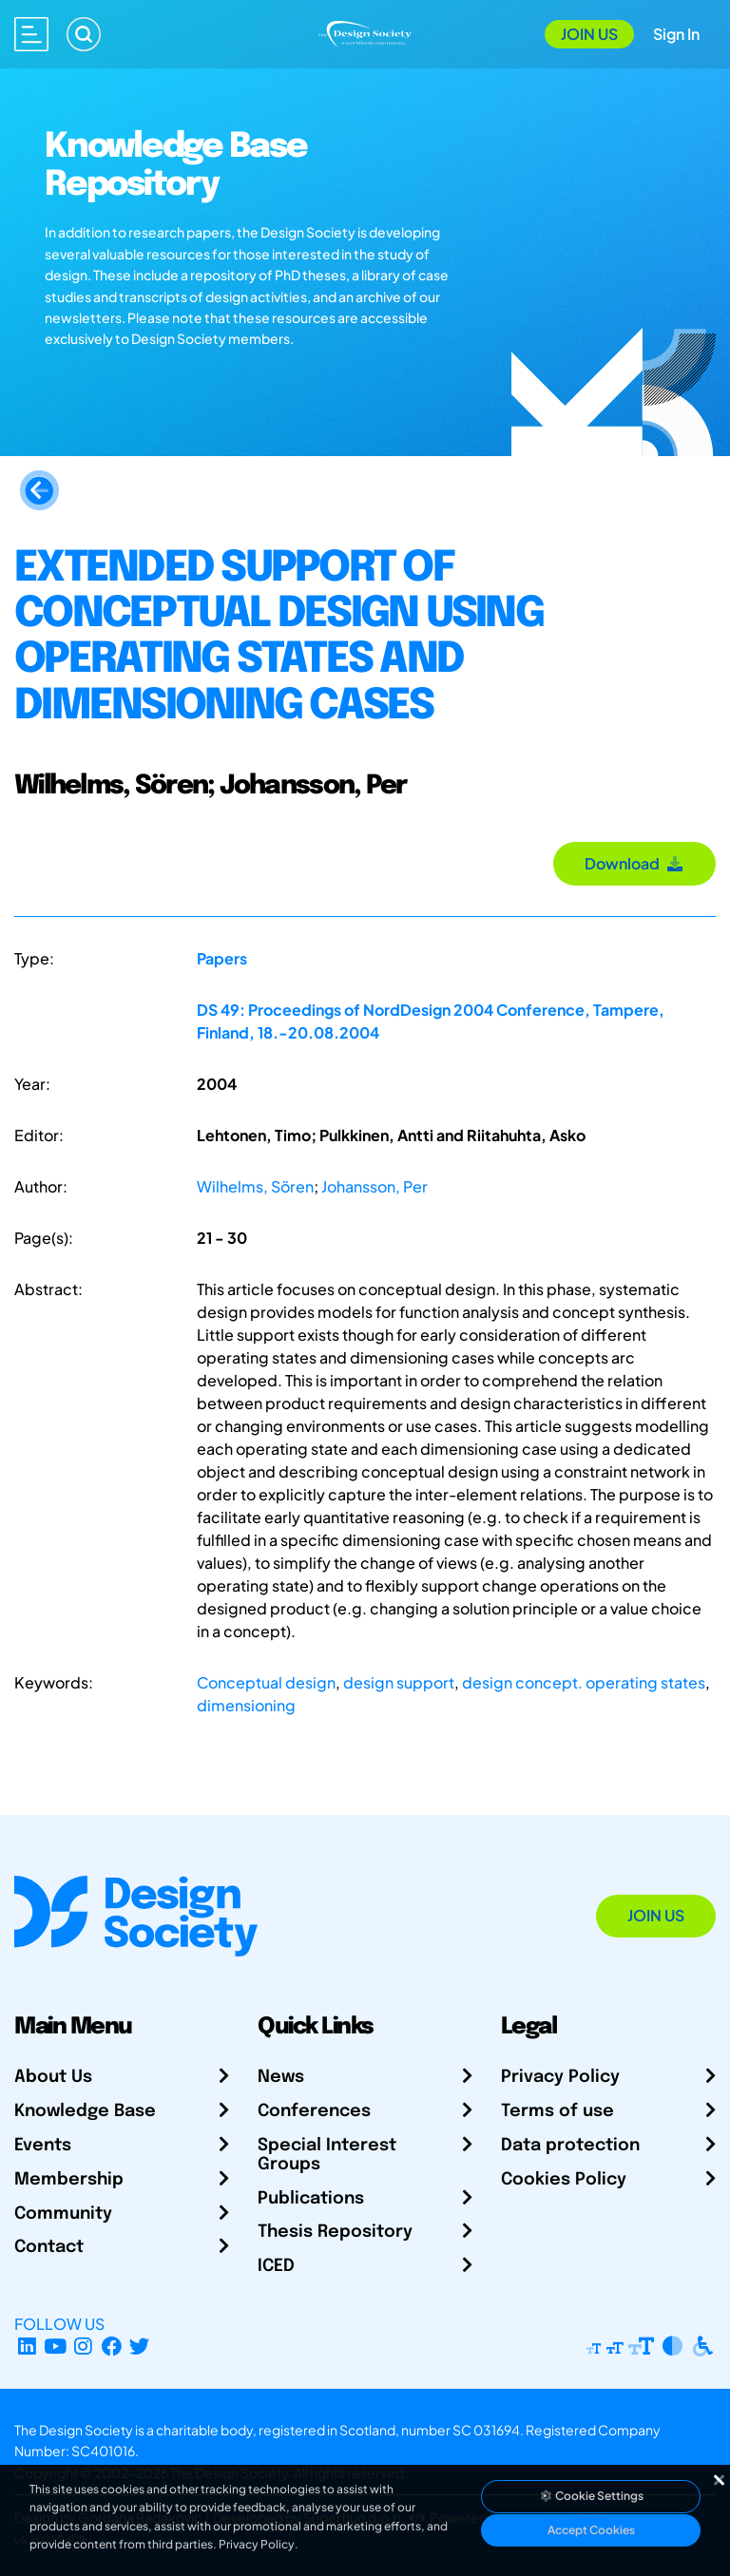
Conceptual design (266, 1682)
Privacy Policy (560, 2077)
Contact (49, 2247)
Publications (311, 2198)
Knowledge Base (85, 2111)
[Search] (84, 34)
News (281, 2077)
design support (398, 1682)
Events (42, 2145)
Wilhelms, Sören (255, 1186)
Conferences (314, 2111)
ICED (276, 2266)
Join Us (589, 34)
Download (634, 863)
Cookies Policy (563, 2179)
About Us (53, 2077)
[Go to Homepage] (365, 32)
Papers (222, 958)
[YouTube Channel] (55, 2347)
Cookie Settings (591, 2496)
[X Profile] (140, 2347)
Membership (69, 2179)
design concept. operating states (583, 1682)
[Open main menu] (31, 34)
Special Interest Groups (327, 2155)
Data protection (570, 2145)
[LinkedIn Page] (27, 2347)
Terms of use (557, 2111)
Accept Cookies (591, 2530)
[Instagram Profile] (83, 2347)
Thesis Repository (335, 2232)
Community (63, 2214)
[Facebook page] (112, 2347)
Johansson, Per (374, 1186)
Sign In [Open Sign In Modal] (676, 34)
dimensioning (246, 1705)
